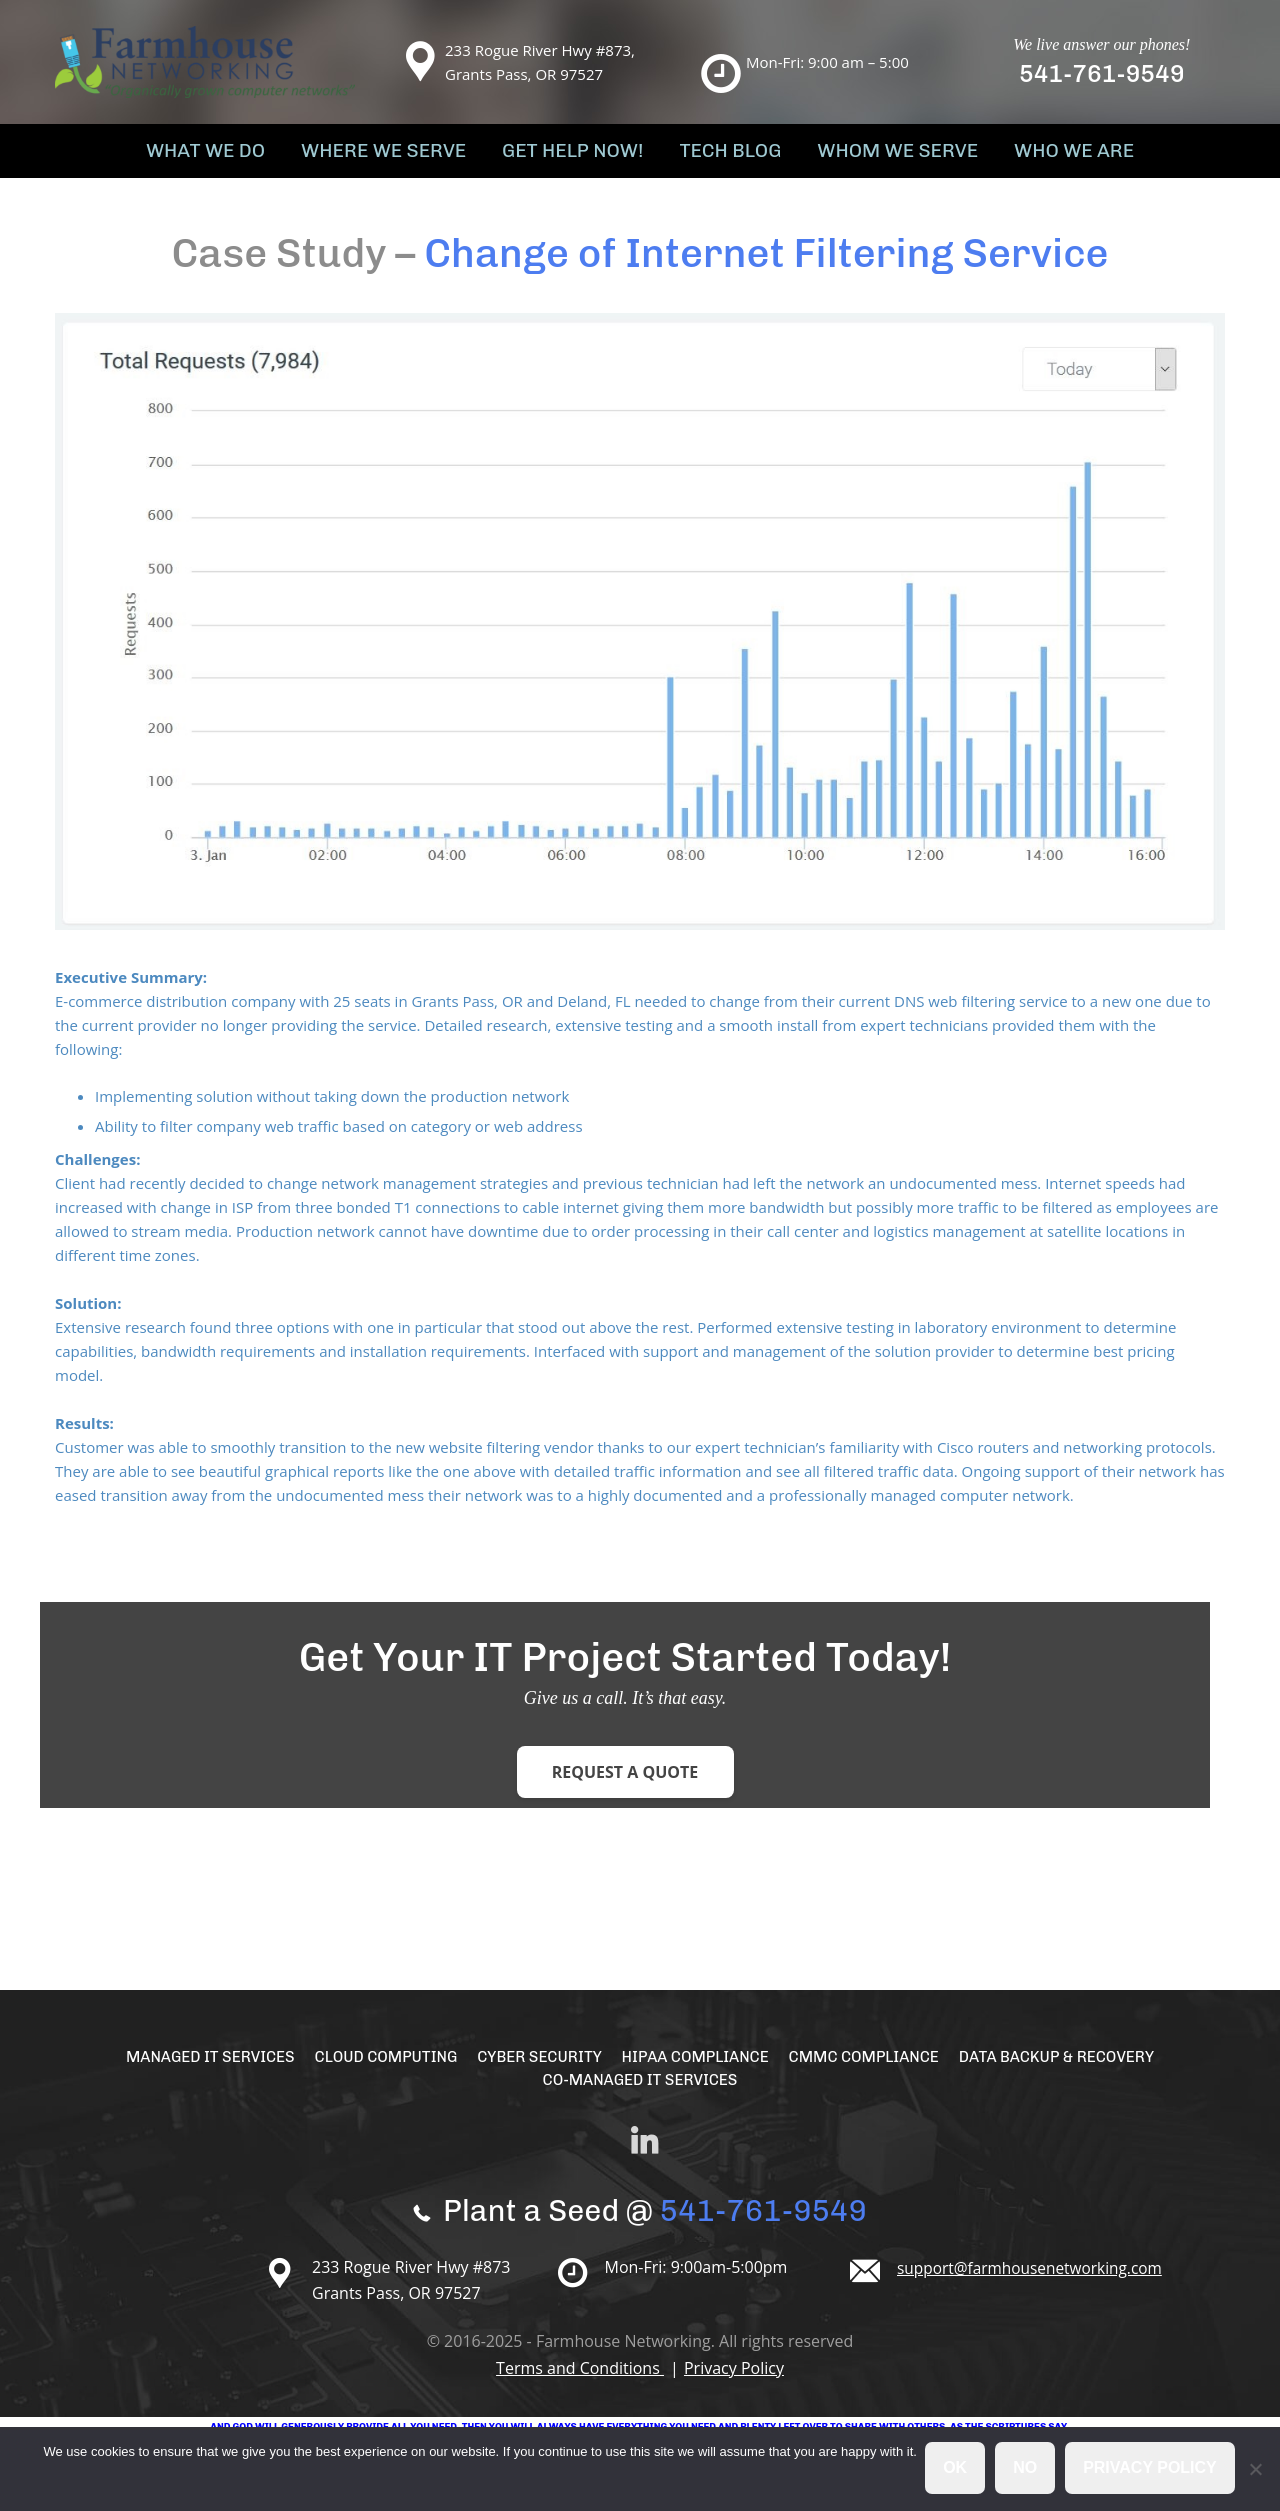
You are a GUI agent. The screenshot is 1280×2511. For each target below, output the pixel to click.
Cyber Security (534, 2074)
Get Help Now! (567, 160)
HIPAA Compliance (698, 2074)
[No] (1255, 2470)
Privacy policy (1152, 2469)
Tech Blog (734, 160)
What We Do (186, 160)
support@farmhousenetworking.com (1034, 2287)
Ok (957, 2469)
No (1027, 2469)
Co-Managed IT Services (640, 2098)
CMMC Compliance (875, 2074)
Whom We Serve (909, 160)
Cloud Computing (372, 2074)
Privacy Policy (734, 2387)
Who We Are (1093, 160)
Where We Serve (371, 160)
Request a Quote (625, 1790)
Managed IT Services (188, 2074)
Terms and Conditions (580, 2387)
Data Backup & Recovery (1078, 2074)
